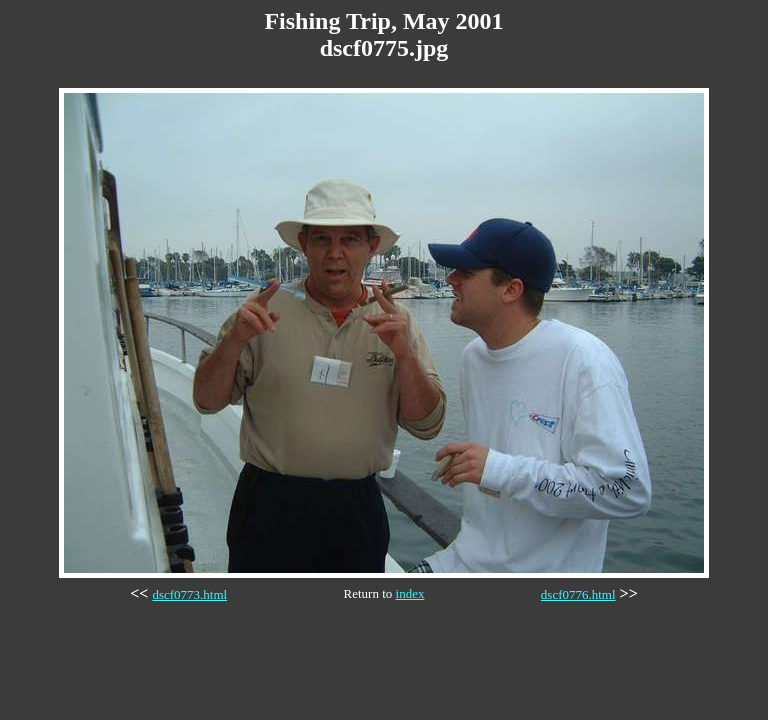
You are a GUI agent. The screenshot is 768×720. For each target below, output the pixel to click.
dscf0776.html (578, 594)
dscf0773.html (189, 594)
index (410, 593)
